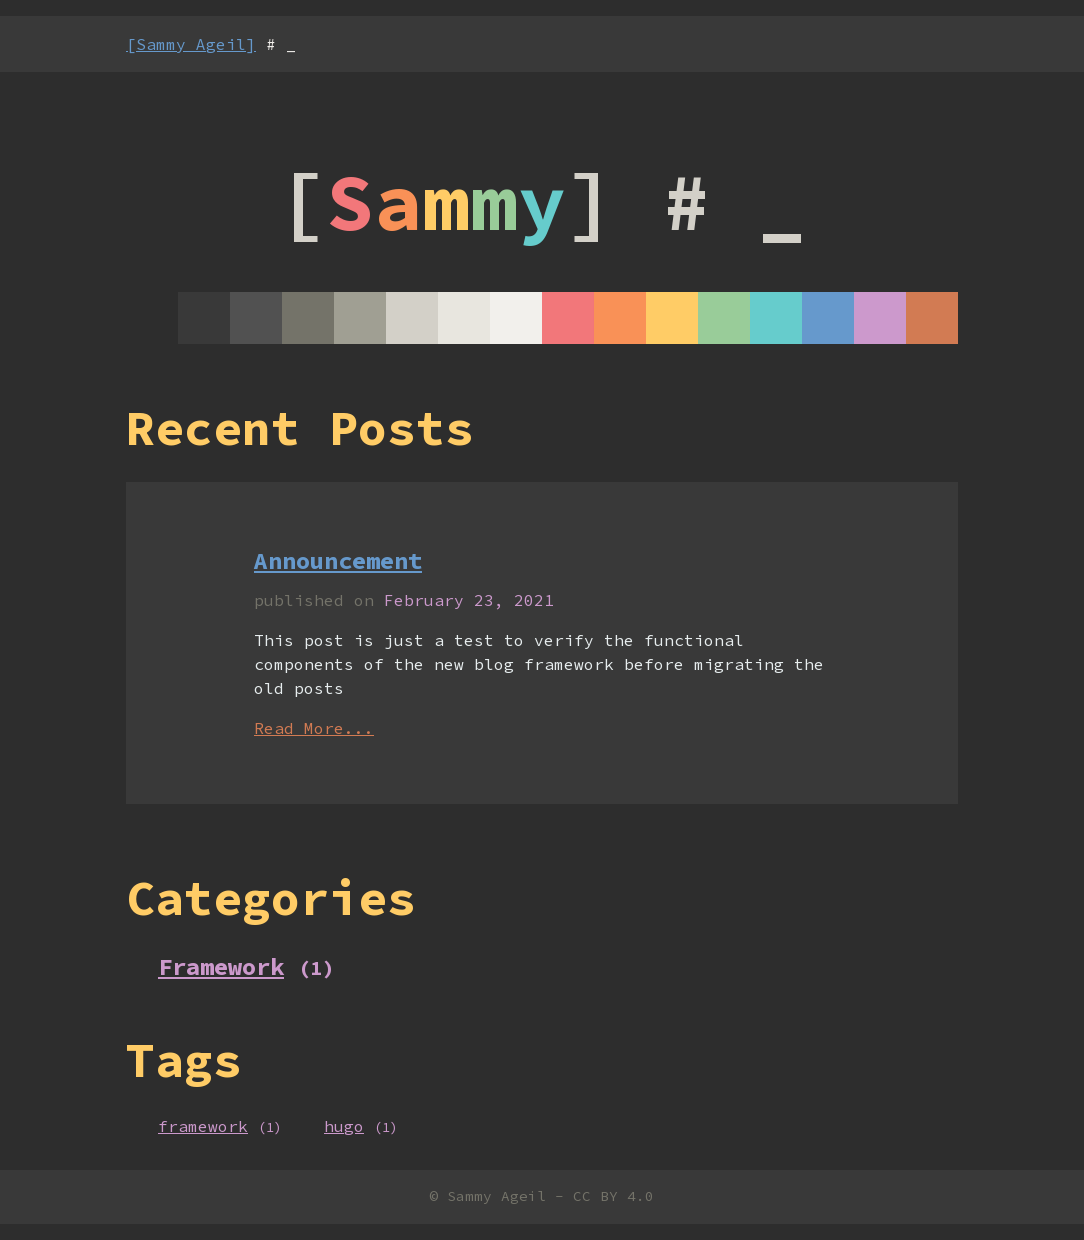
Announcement (338, 560)
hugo (344, 1126)
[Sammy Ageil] (191, 44)
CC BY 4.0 (613, 1196)
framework (203, 1126)
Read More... (314, 728)
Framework (221, 966)
